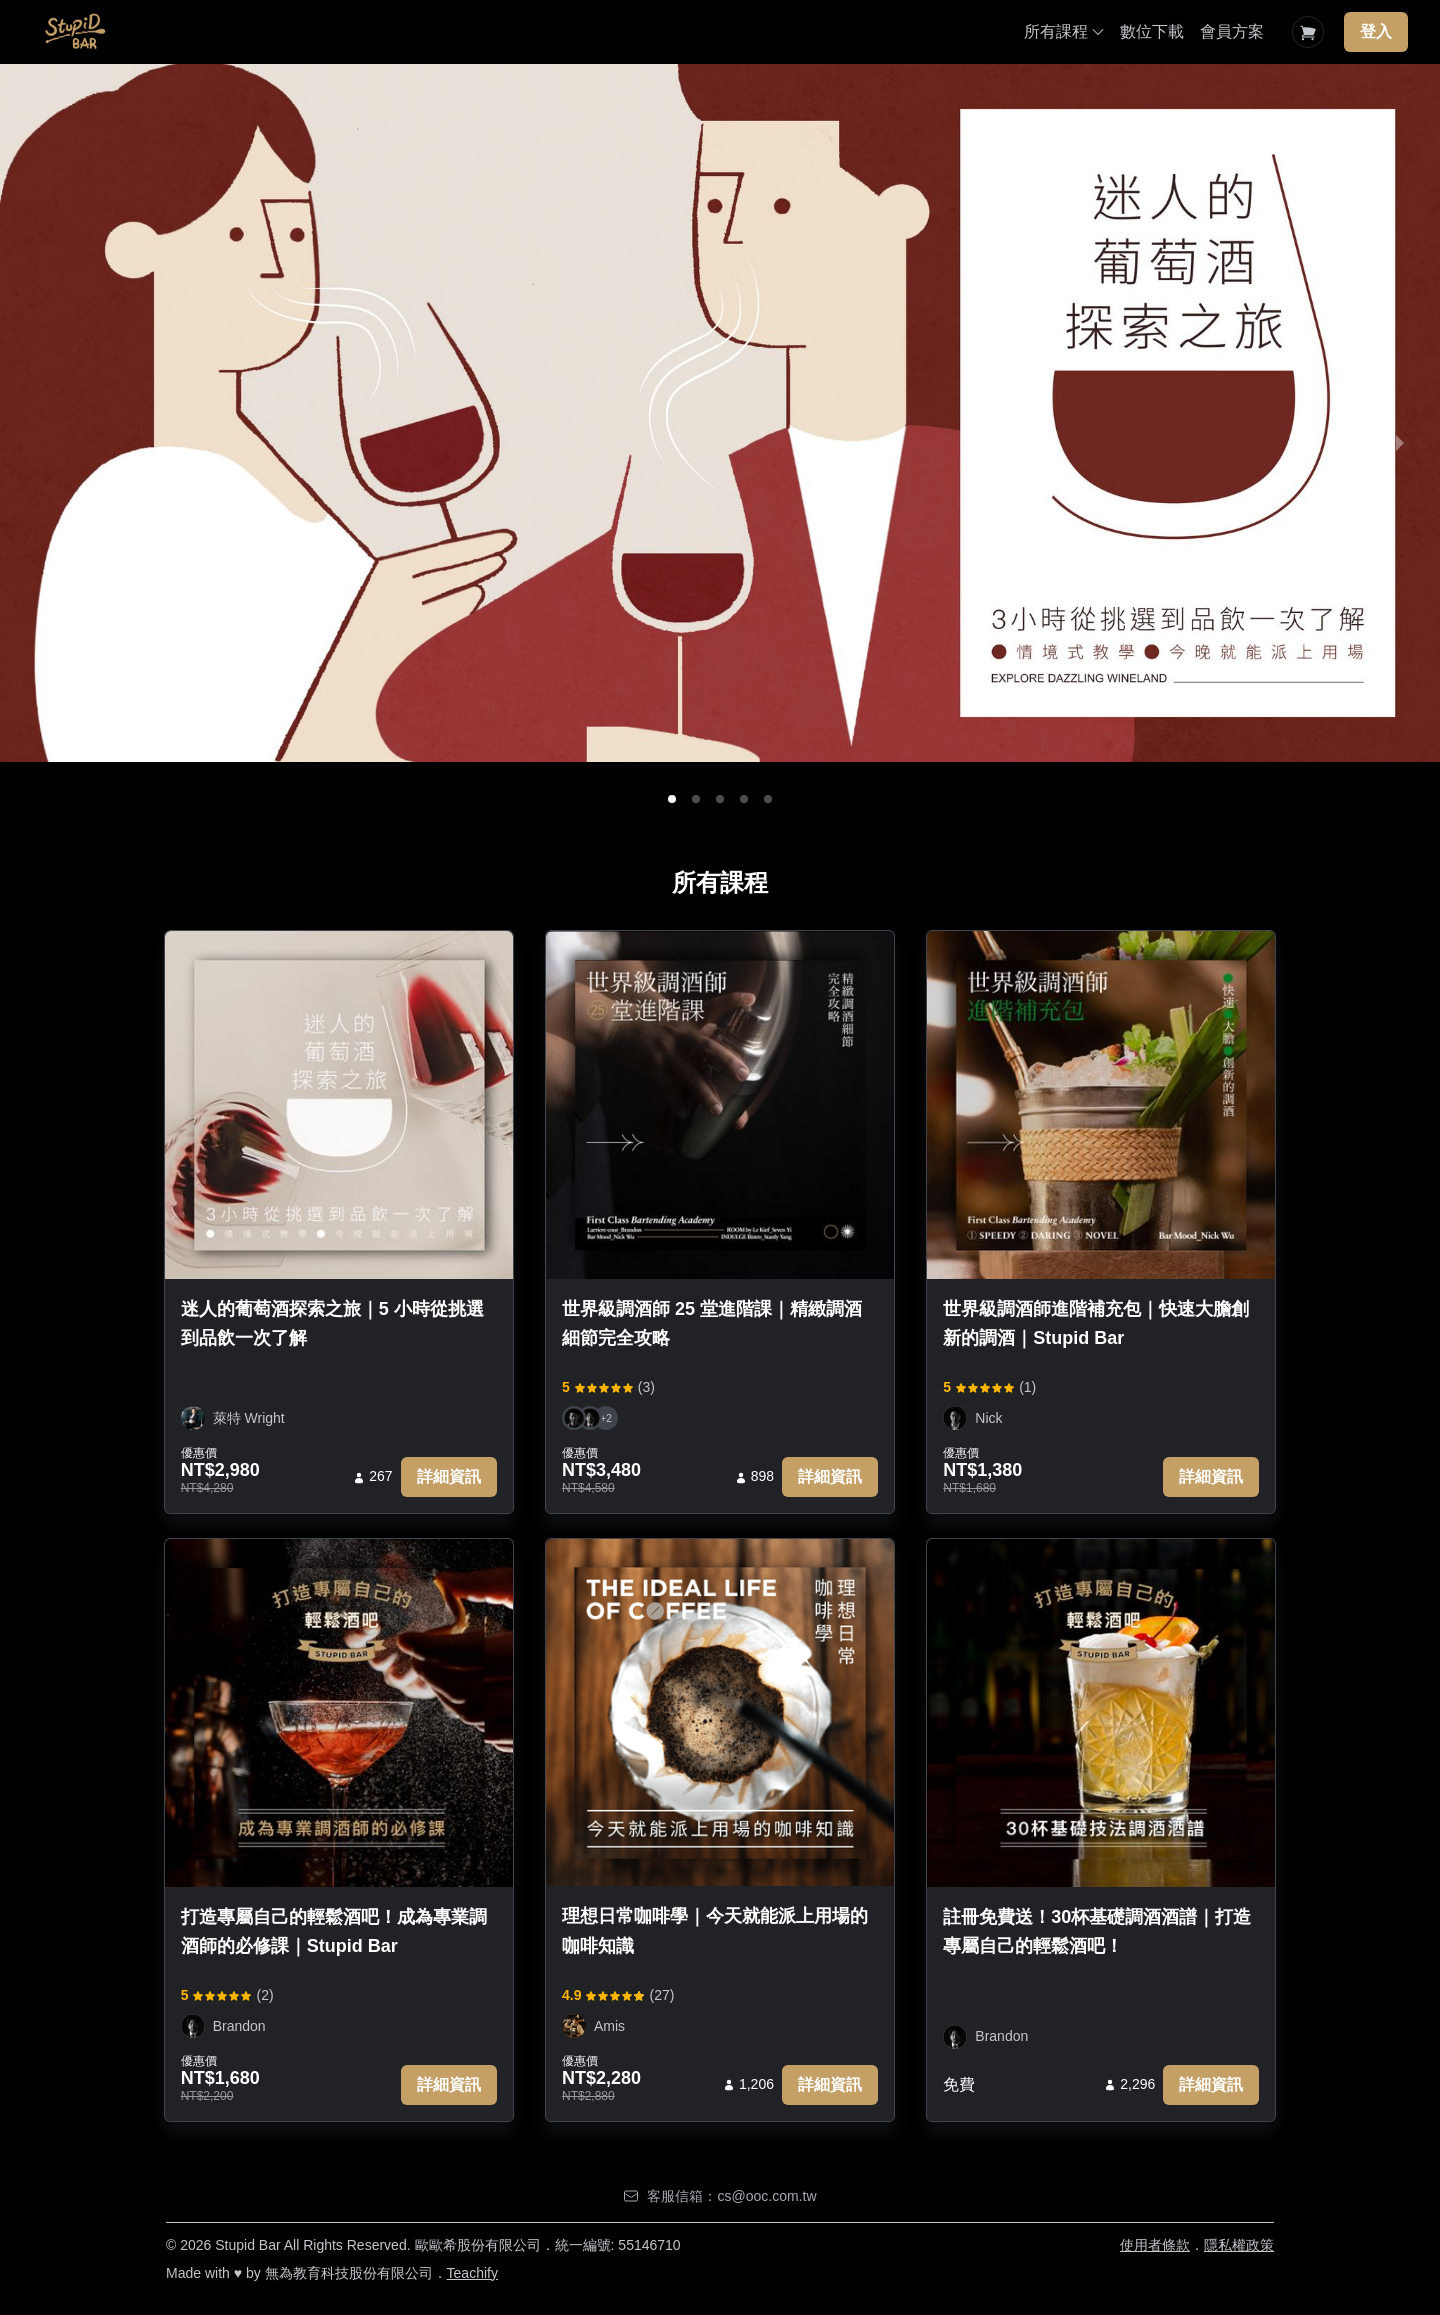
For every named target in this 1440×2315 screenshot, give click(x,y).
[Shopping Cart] (1308, 32)
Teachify (472, 2273)
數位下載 (1152, 31)
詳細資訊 (449, 1476)
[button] (672, 799)
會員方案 (1232, 31)
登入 (1376, 31)
